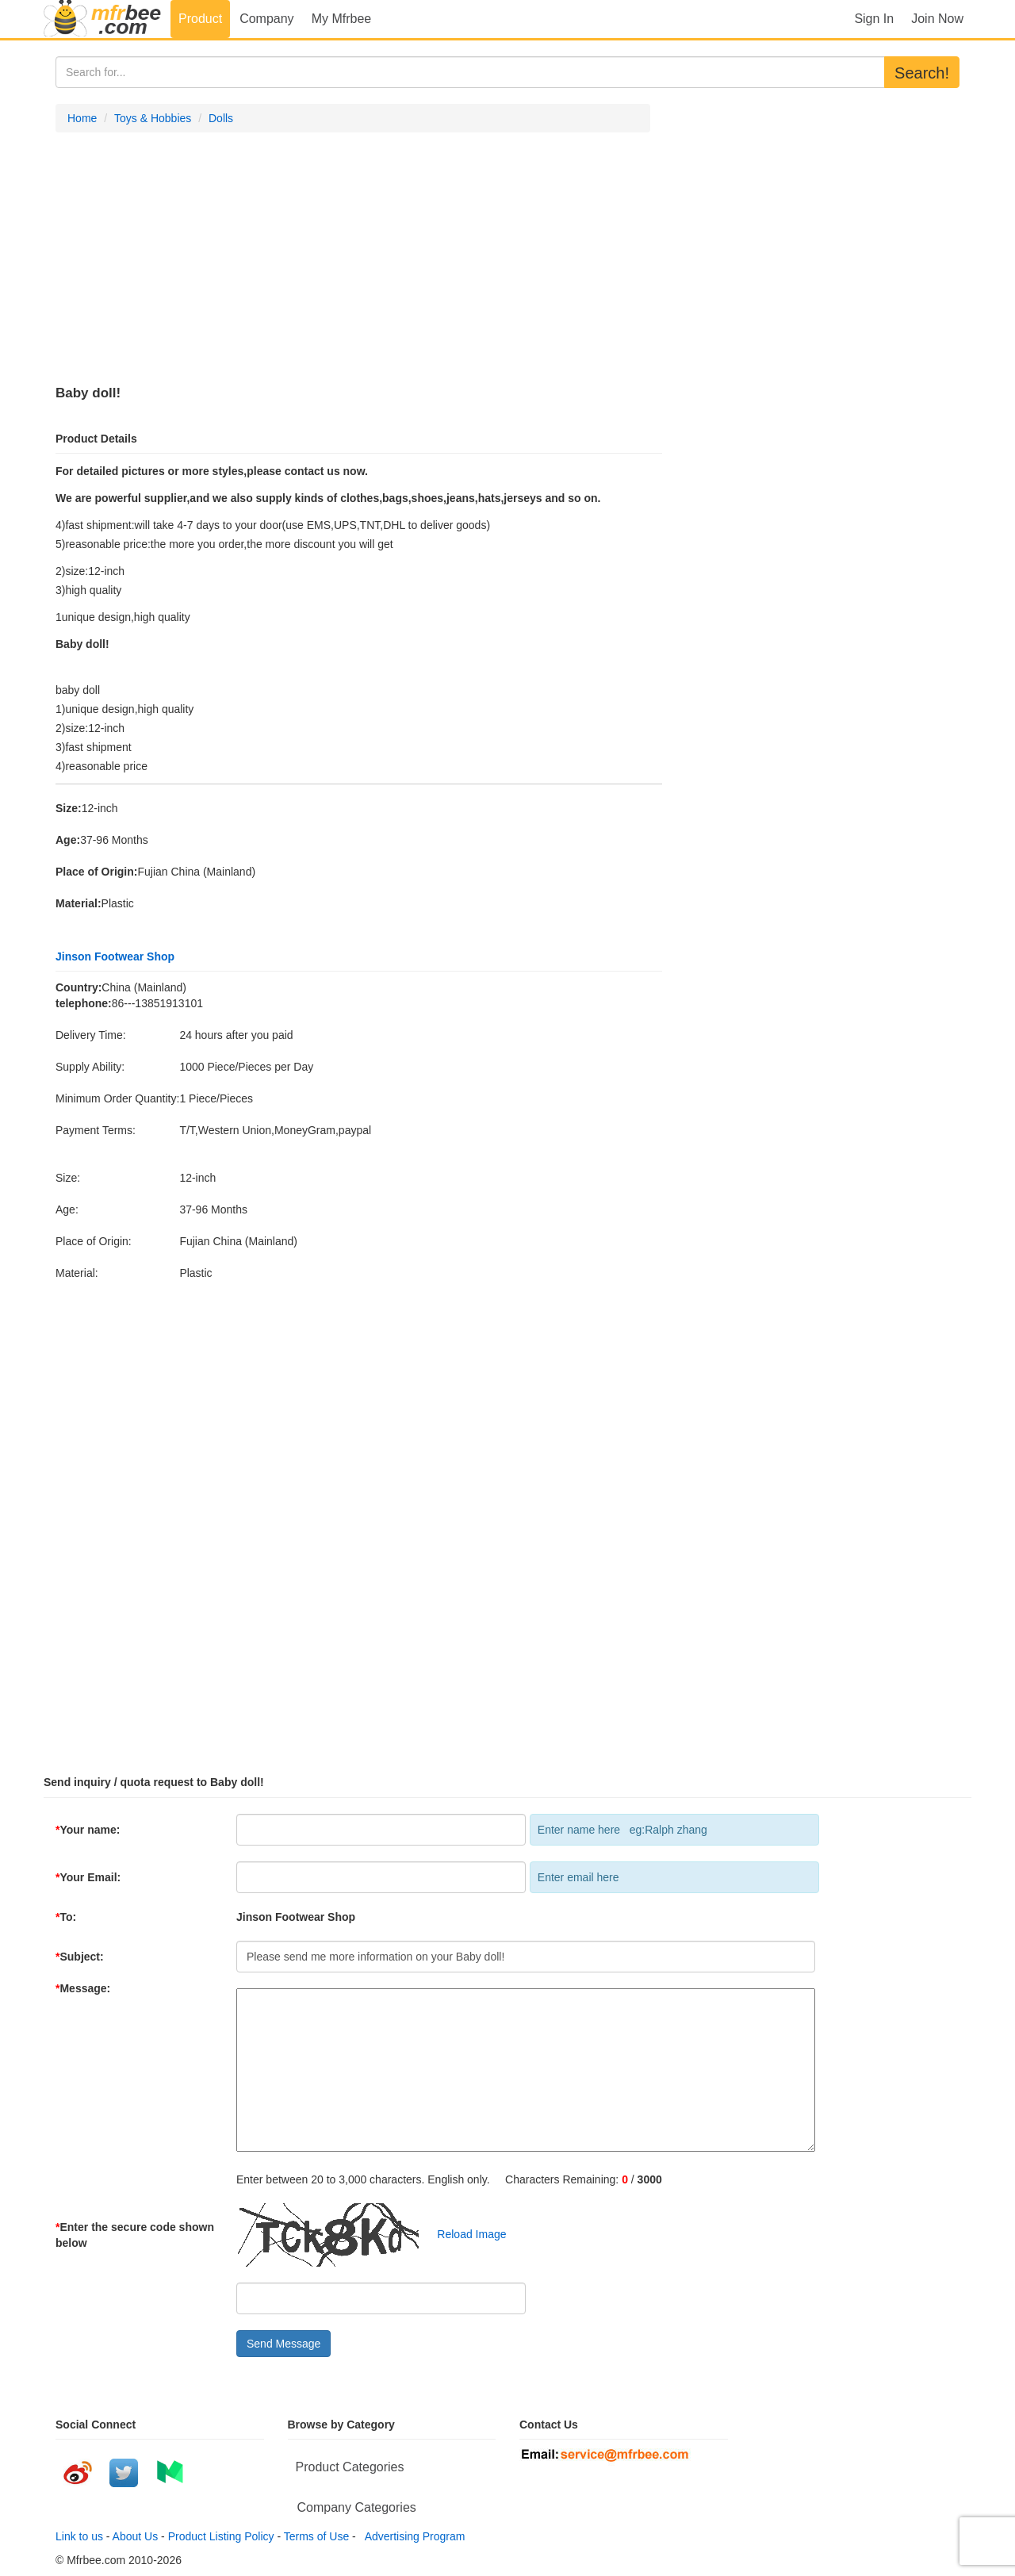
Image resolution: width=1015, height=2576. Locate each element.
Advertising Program (412, 2536)
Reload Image (464, 2234)
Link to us (79, 2536)
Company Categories (356, 2507)
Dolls (221, 118)
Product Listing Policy (221, 2536)
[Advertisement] (353, 259)
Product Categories (350, 2467)
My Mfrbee (342, 18)
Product (200, 18)
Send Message (283, 2343)
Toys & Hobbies (152, 118)
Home (82, 118)
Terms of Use (316, 2536)
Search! (921, 73)
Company (266, 18)
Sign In (874, 18)
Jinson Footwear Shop (115, 956)
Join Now (937, 18)
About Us (136, 2536)
